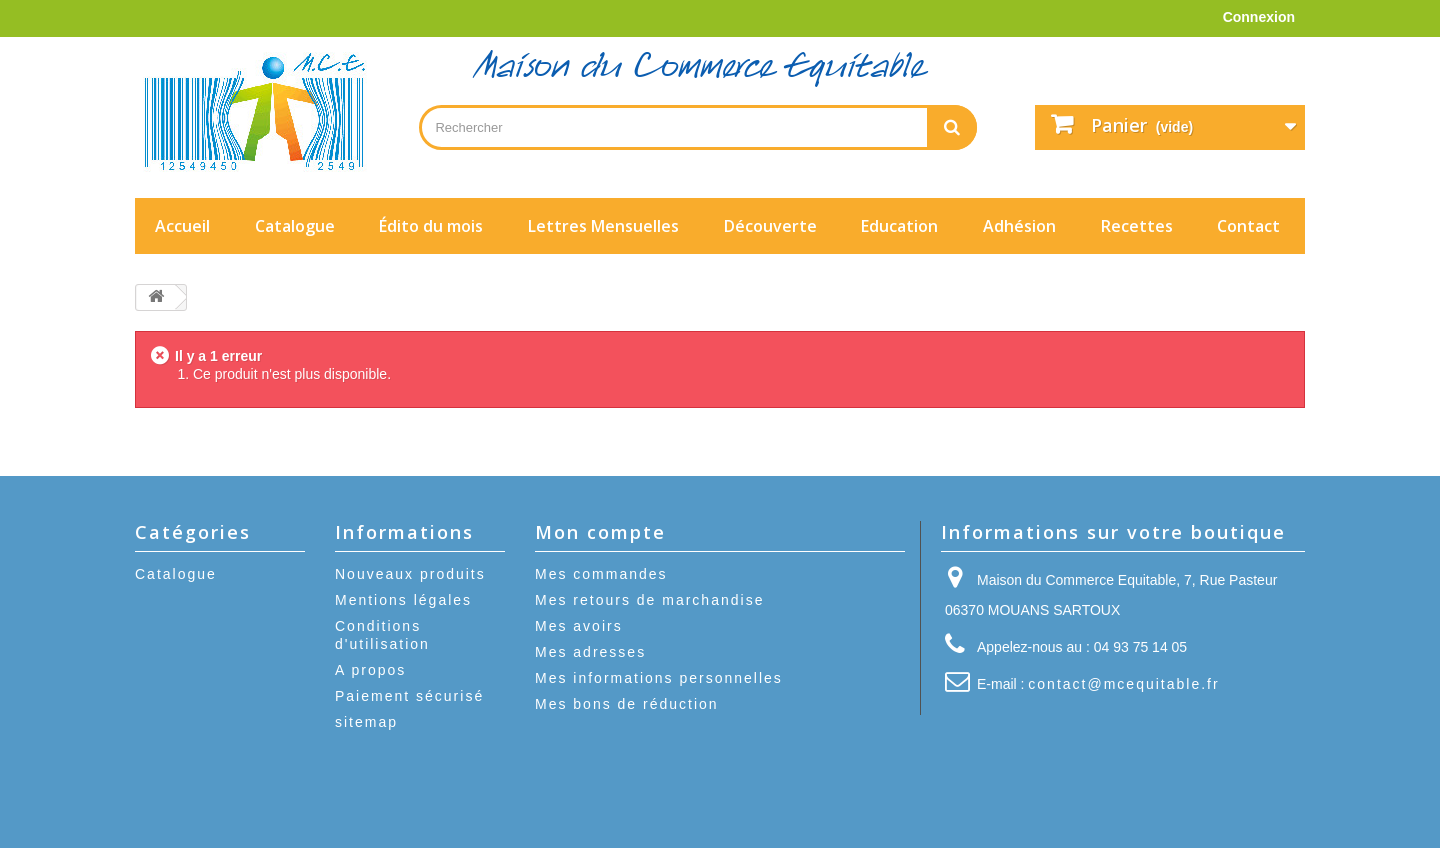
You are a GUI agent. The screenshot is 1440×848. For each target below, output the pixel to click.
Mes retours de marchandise (649, 600)
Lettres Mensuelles (603, 226)
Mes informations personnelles (659, 678)
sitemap (366, 722)
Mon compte (600, 532)
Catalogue (295, 226)
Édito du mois (431, 226)
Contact (1248, 226)
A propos (370, 670)
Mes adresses (590, 652)
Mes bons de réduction (627, 704)
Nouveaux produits (410, 574)
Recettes (1137, 226)
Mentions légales (403, 600)
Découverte (770, 226)
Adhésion (1019, 226)
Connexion (1259, 17)
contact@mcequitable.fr (1123, 684)
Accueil (182, 226)
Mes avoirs (579, 626)
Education (899, 226)
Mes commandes (601, 574)
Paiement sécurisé (409, 696)
